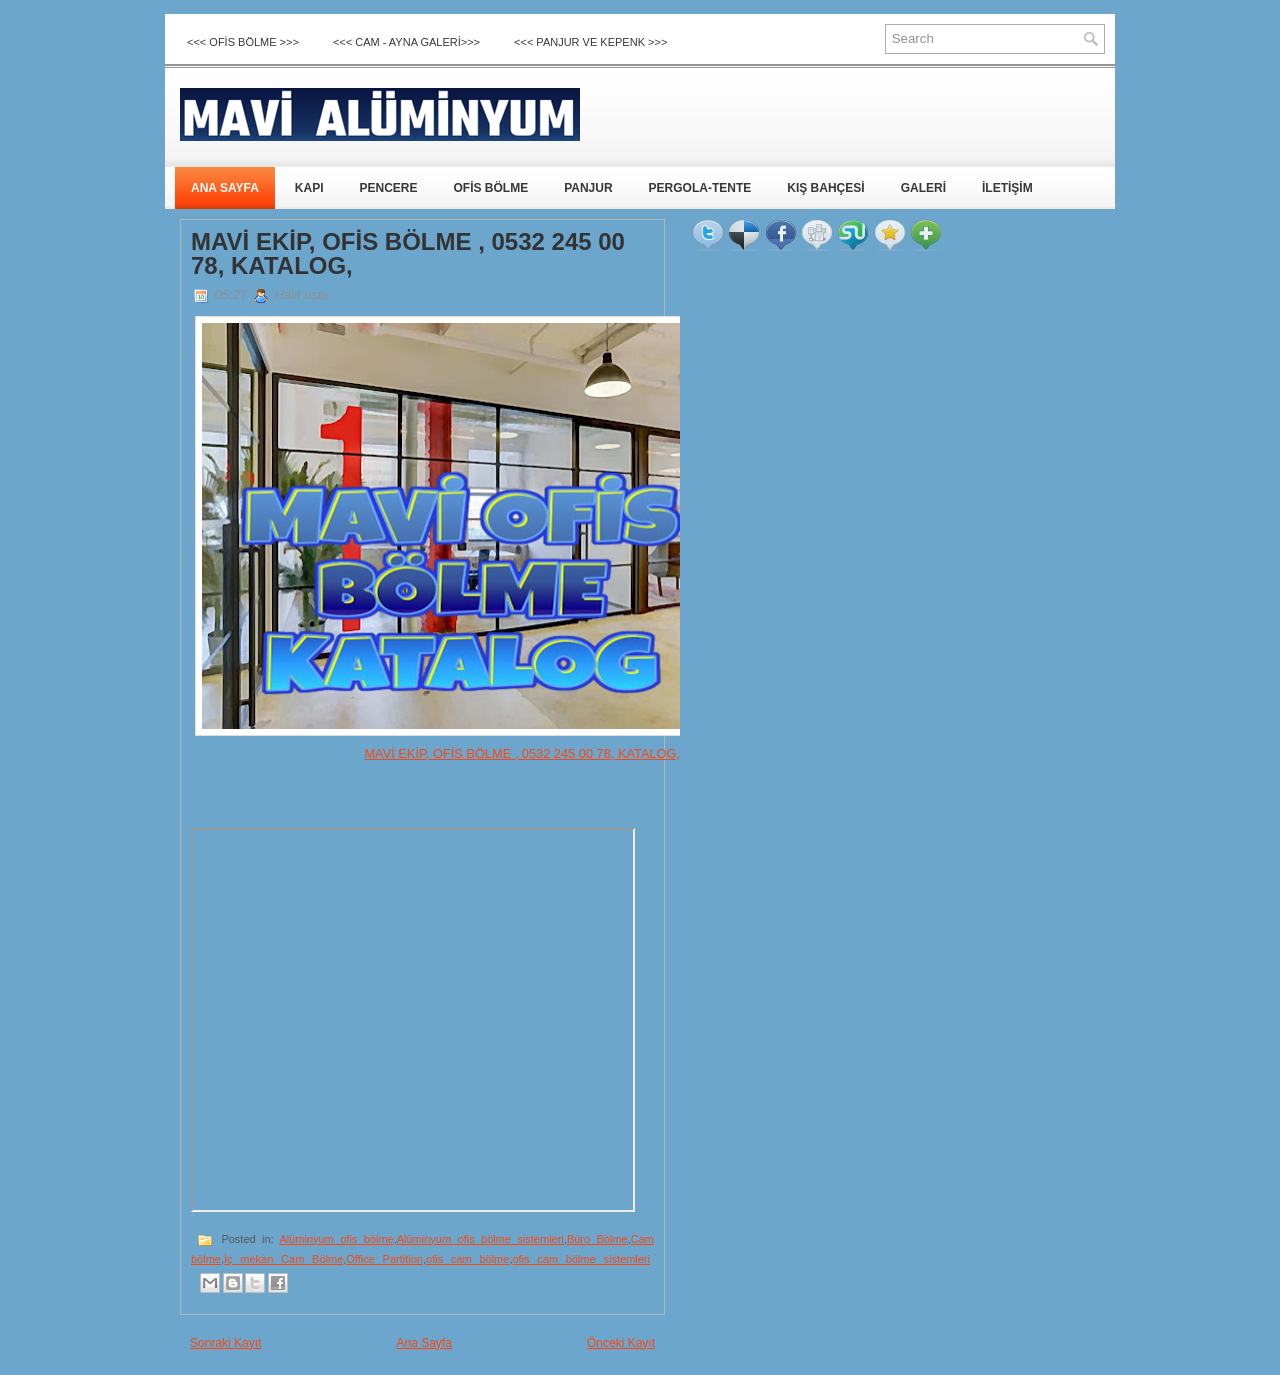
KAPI (309, 188)
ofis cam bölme (467, 1259)
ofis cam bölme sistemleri (581, 1259)
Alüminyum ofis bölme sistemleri (480, 1239)
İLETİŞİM (1007, 188)
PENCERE (388, 188)
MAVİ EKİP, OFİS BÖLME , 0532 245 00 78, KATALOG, (408, 254)
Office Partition (384, 1259)
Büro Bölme (597, 1239)
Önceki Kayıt (621, 1343)
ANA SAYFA (225, 188)
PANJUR (588, 188)
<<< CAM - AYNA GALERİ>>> (406, 42)
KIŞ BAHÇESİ (825, 188)
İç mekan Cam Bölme (283, 1259)
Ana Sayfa (423, 1343)
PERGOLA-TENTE (700, 188)
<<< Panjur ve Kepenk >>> (590, 42)
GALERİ (923, 188)
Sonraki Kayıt (225, 1343)
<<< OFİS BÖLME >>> (243, 42)
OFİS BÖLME (490, 188)
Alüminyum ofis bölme (336, 1239)
